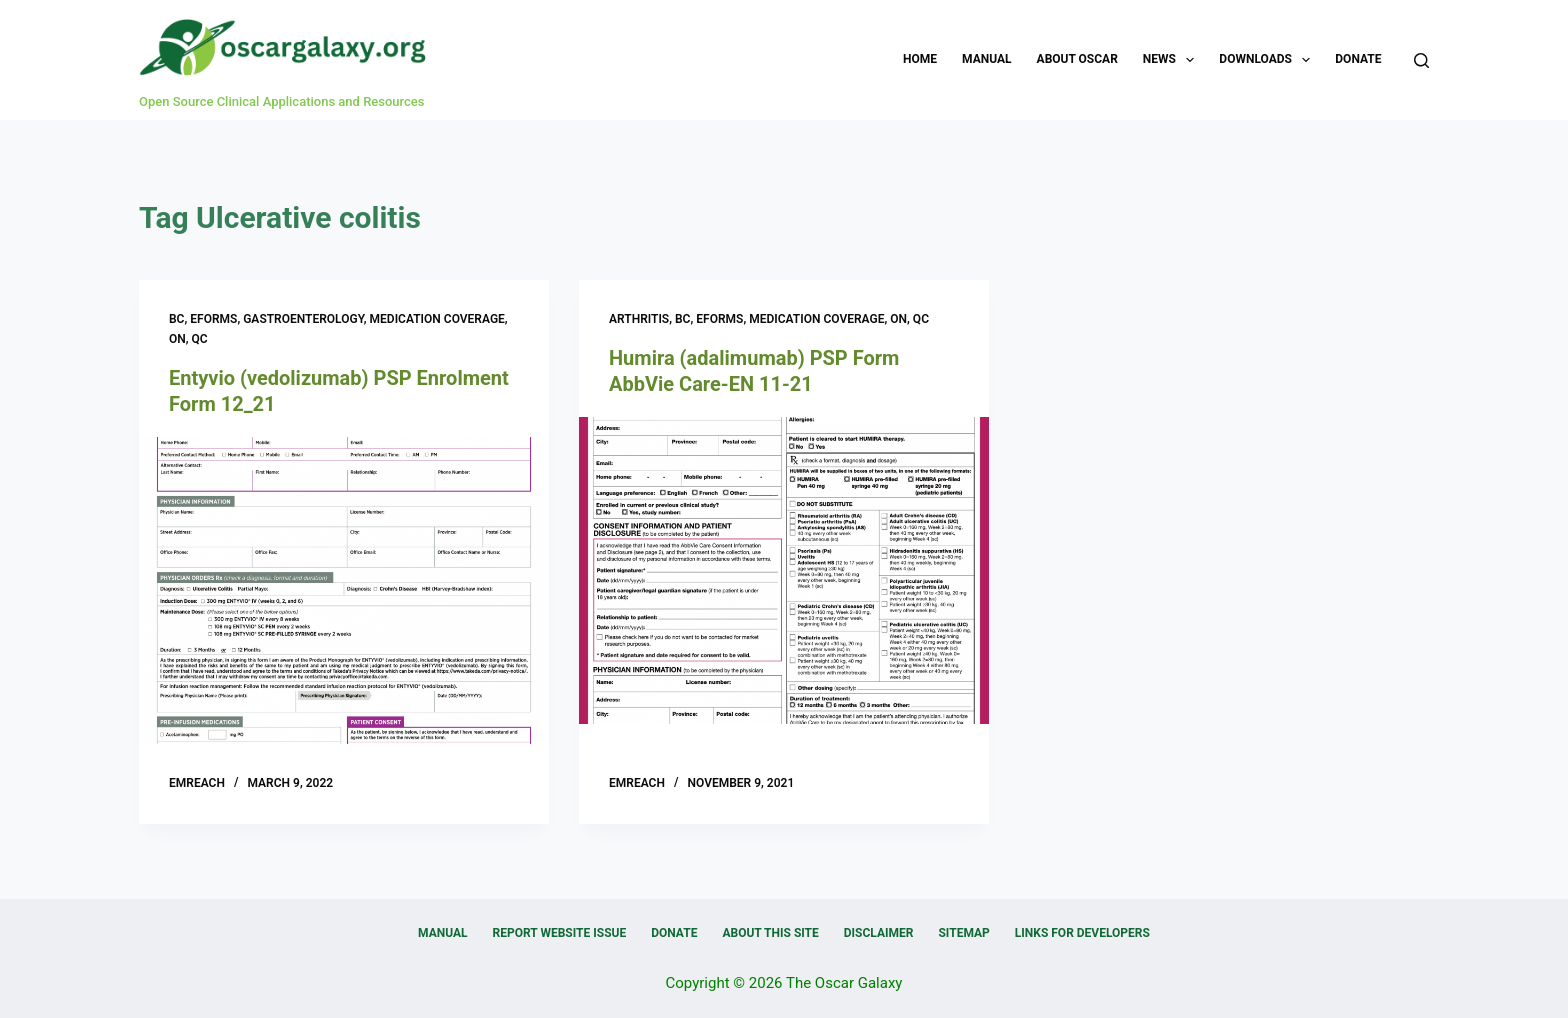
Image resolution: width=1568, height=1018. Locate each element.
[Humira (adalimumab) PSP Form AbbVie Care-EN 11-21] (784, 571)
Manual (986, 59)
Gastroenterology (303, 319)
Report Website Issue (560, 933)
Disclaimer (879, 933)
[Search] (1421, 60)
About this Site (770, 933)
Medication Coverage (437, 319)
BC (176, 319)
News (1173, 60)
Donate (1358, 59)
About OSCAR (1077, 59)
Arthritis (639, 319)
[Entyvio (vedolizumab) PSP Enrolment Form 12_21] (344, 591)
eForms (213, 319)
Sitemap (963, 933)
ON (177, 339)
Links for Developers (1082, 933)
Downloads (1268, 60)
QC (200, 339)
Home (920, 59)
